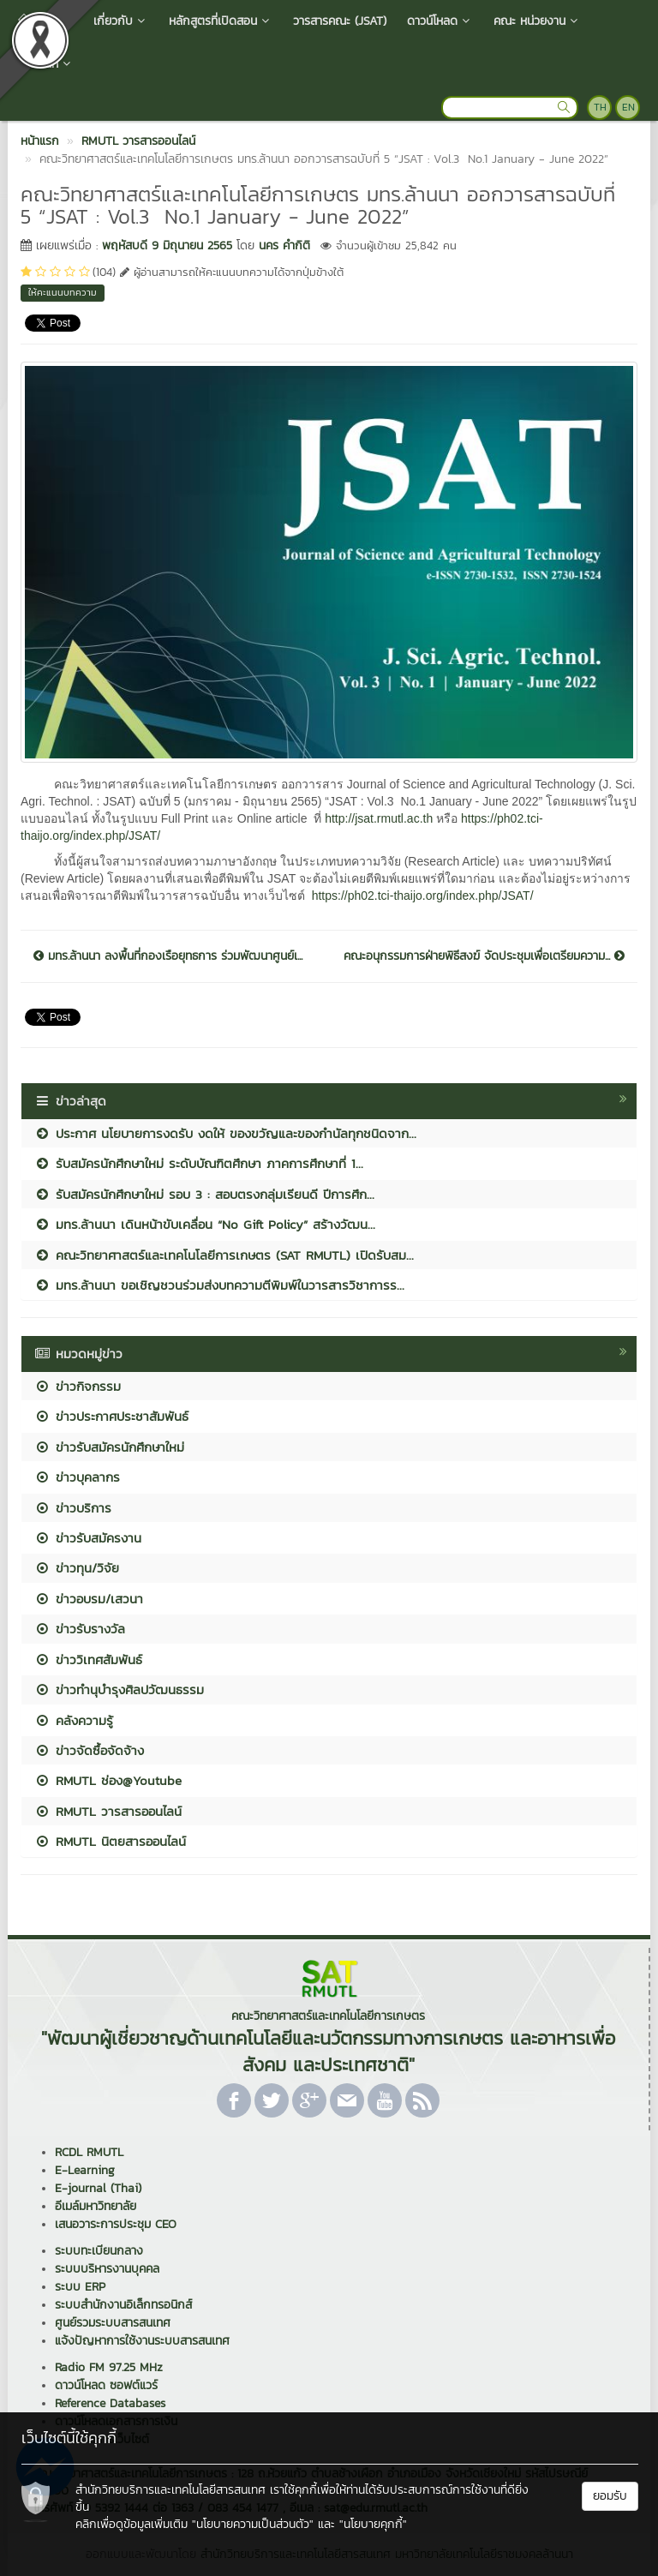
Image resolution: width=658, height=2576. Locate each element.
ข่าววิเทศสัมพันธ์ (88, 1659)
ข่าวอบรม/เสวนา (88, 1599)
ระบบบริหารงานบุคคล (107, 2269)
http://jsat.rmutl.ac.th (379, 818)
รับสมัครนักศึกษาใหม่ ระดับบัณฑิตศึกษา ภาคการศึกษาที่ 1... (198, 1163)
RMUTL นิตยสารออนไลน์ (110, 1841)
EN (628, 107)
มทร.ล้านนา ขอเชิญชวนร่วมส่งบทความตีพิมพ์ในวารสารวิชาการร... (219, 1285)
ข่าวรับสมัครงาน (87, 1538)
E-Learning (85, 2170)
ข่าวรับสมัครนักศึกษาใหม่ (109, 1447)
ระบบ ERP (80, 2287)
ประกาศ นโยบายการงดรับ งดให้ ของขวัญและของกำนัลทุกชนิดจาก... (225, 1133)
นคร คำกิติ (284, 246)
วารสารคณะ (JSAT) (339, 21)
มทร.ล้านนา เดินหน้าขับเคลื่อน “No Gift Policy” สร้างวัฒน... (204, 1224)
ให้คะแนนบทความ (62, 292)
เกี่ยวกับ (120, 21)
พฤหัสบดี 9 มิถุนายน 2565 (167, 246)
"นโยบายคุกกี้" (373, 2524)
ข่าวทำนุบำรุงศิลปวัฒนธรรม (119, 1689)
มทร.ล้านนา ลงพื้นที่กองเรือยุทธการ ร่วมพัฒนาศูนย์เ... (167, 956)
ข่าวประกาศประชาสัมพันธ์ (111, 1416)
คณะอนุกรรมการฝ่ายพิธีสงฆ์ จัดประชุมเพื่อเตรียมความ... (484, 956)
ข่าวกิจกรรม (77, 1386)
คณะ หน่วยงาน (537, 21)
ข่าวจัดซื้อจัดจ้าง (89, 1750)
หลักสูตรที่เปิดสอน (220, 21)
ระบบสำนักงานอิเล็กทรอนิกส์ (123, 2305)
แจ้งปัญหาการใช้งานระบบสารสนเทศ (142, 2341)
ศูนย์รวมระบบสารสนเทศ (112, 2323)
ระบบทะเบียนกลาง (99, 2251)
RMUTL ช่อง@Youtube (108, 1780)
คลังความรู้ (73, 1720)
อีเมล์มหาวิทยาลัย (95, 2206)
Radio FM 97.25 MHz (109, 2367)
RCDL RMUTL (89, 2152)
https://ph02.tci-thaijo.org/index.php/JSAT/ (423, 895)
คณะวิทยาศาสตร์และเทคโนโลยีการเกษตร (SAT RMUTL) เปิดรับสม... (224, 1255)
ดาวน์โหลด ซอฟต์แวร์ (106, 2385)
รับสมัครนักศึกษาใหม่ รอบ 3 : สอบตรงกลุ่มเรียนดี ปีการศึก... (204, 1194)
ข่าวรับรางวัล (79, 1628)
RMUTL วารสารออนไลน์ (108, 1811)
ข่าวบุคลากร (77, 1477)
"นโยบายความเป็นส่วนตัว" (253, 2524)
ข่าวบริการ (72, 1508)
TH (600, 107)
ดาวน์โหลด (440, 21)
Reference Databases (110, 2403)
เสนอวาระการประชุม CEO (115, 2224)
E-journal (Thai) (98, 2188)
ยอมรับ (610, 2496)
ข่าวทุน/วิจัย (76, 1568)
